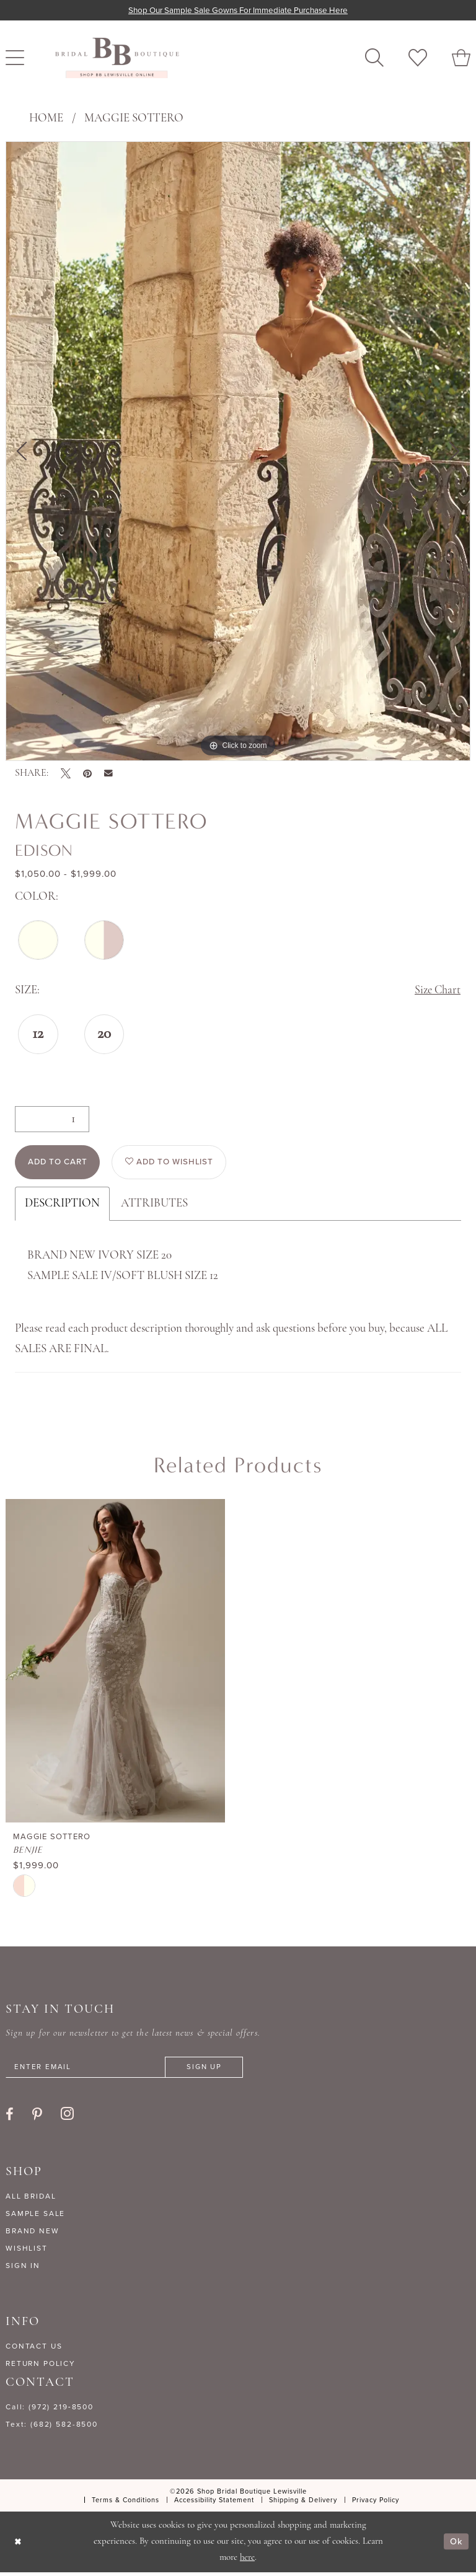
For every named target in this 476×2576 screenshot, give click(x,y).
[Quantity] (52, 1120)
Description (62, 1207)
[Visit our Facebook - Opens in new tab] (10, 2118)
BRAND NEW (33, 2234)
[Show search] (374, 58)
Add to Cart (60, 1164)
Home (46, 119)
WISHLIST (27, 2251)
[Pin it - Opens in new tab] (87, 773)
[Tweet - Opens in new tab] (66, 773)
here (247, 2561)
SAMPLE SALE (35, 2217)
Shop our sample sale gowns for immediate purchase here (238, 10)
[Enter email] (129, 2070)
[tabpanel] (238, 451)
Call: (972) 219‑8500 (50, 2410)
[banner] (117, 58)
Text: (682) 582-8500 (52, 2427)
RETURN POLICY (41, 2367)
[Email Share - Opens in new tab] (108, 773)
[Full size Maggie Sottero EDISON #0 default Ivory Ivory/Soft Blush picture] (238, 451)
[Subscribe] (212, 2070)
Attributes (154, 1207)
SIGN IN (23, 2269)
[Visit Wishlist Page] (417, 58)
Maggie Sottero (133, 119)
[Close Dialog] (18, 2545)
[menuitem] (374, 58)
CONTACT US (34, 2349)
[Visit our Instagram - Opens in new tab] (67, 2117)
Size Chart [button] (437, 992)
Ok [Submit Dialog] (455, 2545)
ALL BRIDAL (31, 2199)
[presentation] (115, 1664)
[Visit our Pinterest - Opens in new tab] (37, 2118)
